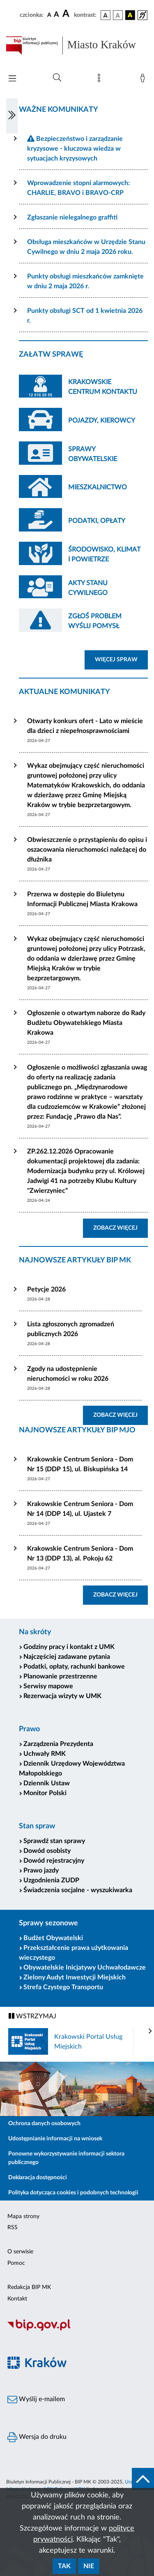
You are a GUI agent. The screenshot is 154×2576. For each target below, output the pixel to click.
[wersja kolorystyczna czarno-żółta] (130, 15)
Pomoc (16, 2263)
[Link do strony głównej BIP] (77, 45)
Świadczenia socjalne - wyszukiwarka (77, 1890)
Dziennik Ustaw (46, 1783)
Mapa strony (23, 2216)
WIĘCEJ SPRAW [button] (121, 659)
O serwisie (20, 2252)
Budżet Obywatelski (53, 1938)
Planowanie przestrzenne (60, 1676)
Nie (88, 2566)
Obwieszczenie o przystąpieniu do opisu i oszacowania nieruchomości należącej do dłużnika (87, 850)
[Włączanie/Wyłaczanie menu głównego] (12, 79)
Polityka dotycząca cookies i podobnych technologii (73, 2193)
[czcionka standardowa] (49, 15)
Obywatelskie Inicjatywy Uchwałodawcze (84, 1967)
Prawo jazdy (41, 1870)
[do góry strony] (143, 2479)
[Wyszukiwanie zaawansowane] (57, 78)
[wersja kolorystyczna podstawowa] (105, 15)
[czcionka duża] (67, 14)
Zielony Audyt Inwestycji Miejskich (74, 1977)
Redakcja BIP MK (29, 2287)
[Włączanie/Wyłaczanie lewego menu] (12, 115)
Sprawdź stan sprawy (54, 1841)
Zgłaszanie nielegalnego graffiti (72, 217)
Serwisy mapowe (48, 1686)
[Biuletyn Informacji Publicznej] (77, 2330)
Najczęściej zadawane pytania (66, 1656)
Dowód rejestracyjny (53, 1860)
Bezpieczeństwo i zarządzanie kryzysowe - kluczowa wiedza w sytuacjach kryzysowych (75, 149)
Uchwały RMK (44, 1754)
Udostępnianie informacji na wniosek (55, 2139)
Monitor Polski (45, 1793)
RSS (12, 2227)
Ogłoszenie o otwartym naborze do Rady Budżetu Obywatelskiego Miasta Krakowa (86, 1023)
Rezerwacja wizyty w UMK (62, 1696)
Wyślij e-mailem (36, 2399)
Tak (64, 2566)
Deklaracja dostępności (37, 2177)
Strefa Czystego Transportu (63, 1987)
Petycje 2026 (46, 1289)
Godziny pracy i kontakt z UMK (69, 1647)
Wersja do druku (37, 2437)
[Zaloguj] (144, 80)
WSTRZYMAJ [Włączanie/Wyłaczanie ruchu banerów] (32, 2016)
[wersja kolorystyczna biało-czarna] (118, 15)
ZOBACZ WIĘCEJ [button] (120, 1227)
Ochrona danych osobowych (44, 2123)
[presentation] (150, 2031)
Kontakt (17, 2299)
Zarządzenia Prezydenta (58, 1744)
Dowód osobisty (47, 1851)
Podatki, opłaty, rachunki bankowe (74, 1666)
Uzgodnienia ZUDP (51, 1880)
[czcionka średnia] (56, 14)
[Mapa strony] (100, 80)
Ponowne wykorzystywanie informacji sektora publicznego (66, 2158)
